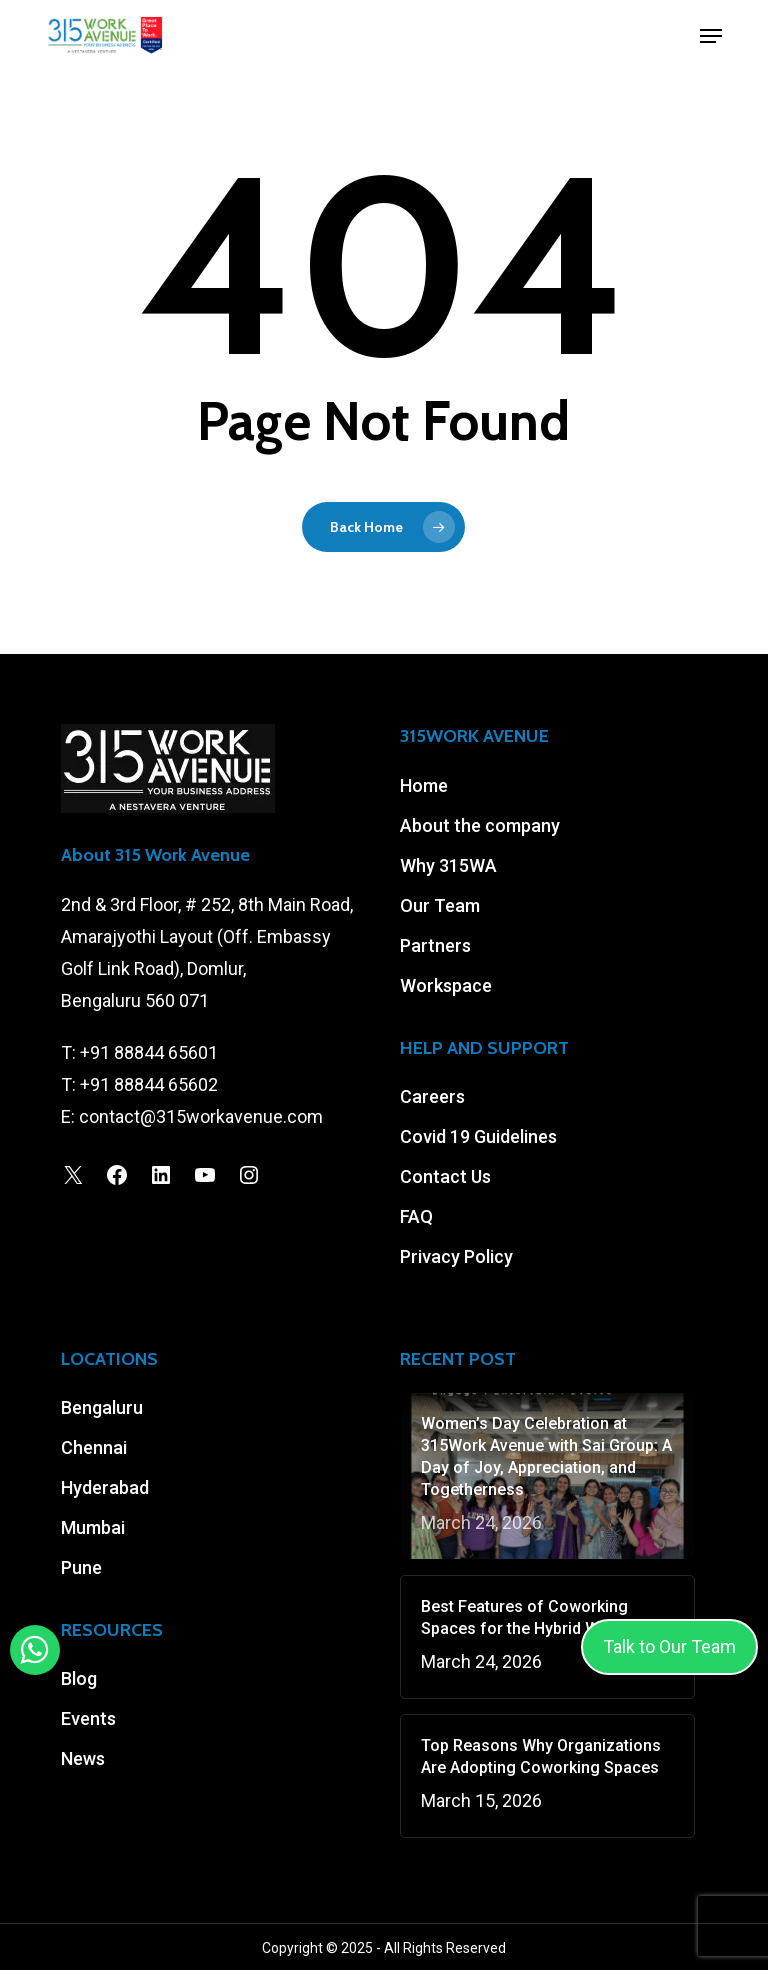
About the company (480, 825)
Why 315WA (448, 865)
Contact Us (445, 1176)
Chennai (94, 1447)
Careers (432, 1096)
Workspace (446, 985)
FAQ (416, 1216)
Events (88, 1718)
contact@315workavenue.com (201, 1116)
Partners (435, 945)
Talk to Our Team (669, 1646)
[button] (711, 36)
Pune (81, 1567)
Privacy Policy (456, 1256)
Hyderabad (105, 1487)
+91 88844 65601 (149, 1052)
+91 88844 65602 (149, 1084)
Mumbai (93, 1527)
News (83, 1758)
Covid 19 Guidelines (478, 1136)
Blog (79, 1678)
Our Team (440, 905)
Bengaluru (102, 1407)
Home (424, 785)
